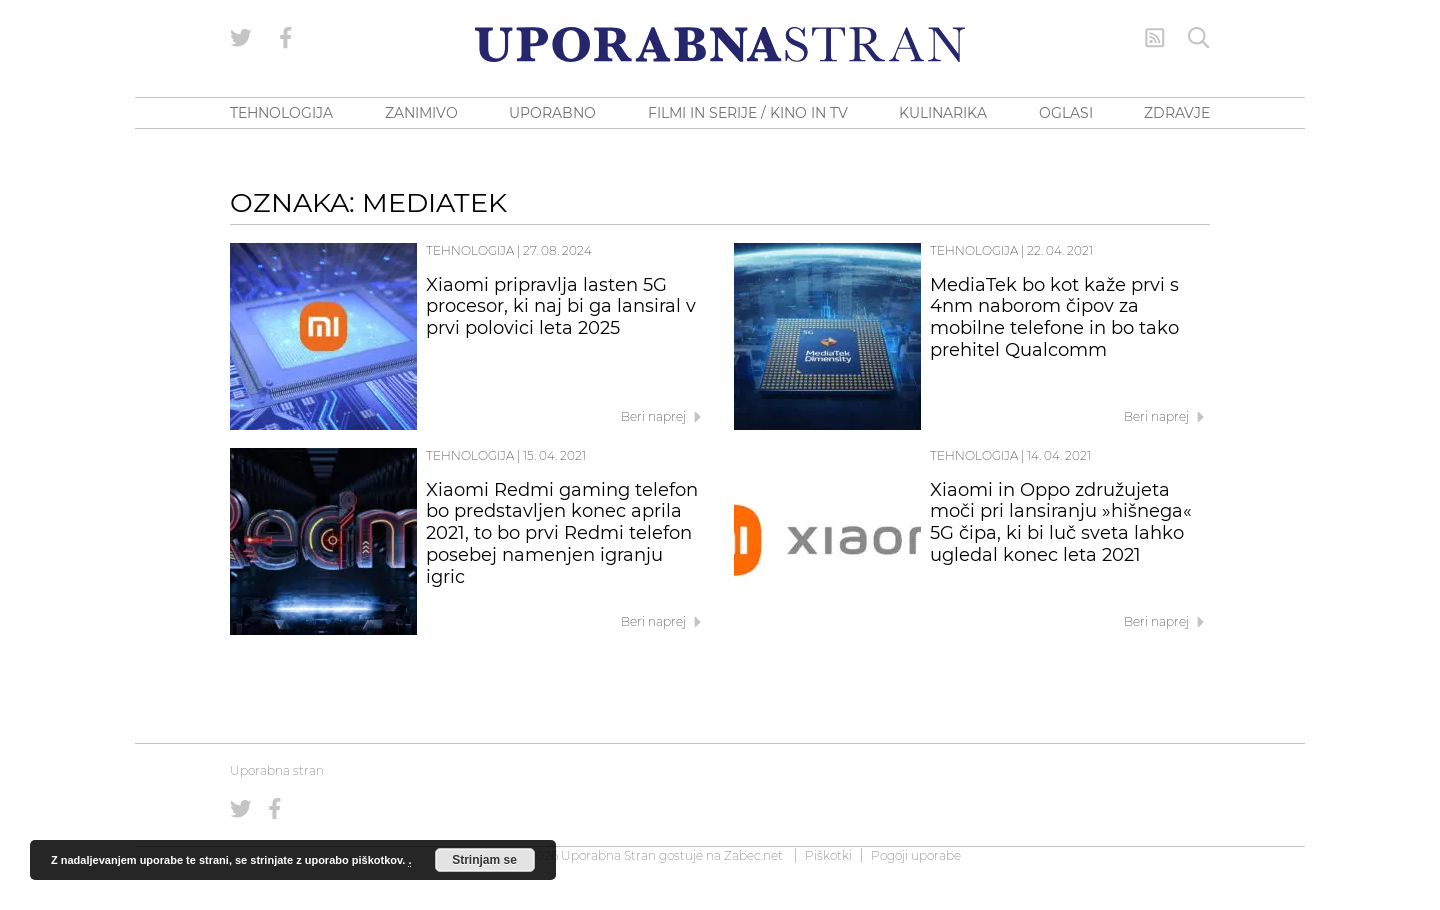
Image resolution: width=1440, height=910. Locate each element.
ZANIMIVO (421, 113)
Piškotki (828, 855)
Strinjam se (484, 860)
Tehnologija (470, 250)
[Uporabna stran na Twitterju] (241, 38)
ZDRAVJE (1177, 113)
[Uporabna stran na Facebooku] (286, 38)
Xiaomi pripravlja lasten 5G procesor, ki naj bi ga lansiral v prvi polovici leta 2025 (561, 307)
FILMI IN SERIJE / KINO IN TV (748, 113)
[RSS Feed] (1155, 38)
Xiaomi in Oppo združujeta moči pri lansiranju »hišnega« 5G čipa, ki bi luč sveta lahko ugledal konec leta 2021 (1061, 522)
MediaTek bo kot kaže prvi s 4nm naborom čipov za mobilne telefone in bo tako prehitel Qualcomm (1054, 317)
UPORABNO (552, 113)
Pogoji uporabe (916, 855)
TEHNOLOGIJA (281, 113)
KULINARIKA (943, 113)
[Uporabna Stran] (720, 44)
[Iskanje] (1199, 38)
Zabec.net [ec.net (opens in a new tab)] (753, 855)
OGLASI (1066, 113)
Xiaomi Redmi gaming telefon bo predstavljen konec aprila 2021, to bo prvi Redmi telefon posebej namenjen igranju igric (562, 533)
